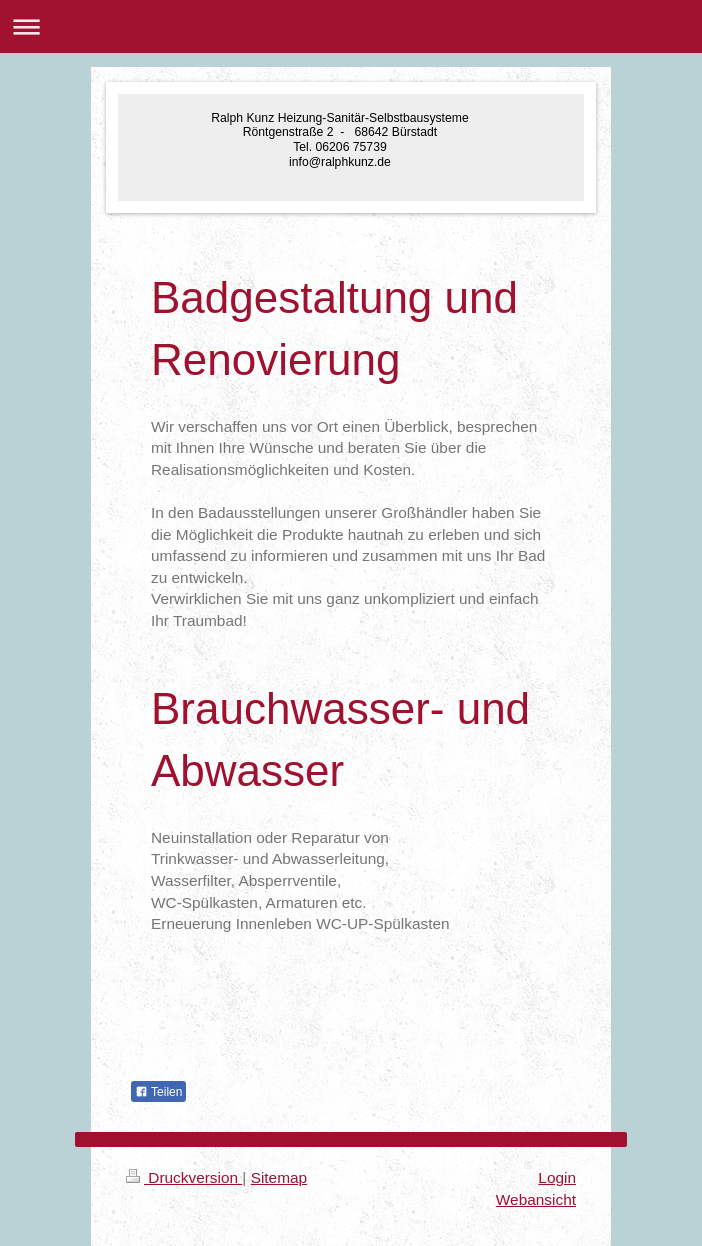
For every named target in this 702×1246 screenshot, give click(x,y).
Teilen (158, 1092)
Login (557, 1177)
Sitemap (279, 1177)
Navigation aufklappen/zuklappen (351, 26)
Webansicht (536, 1199)
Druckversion (184, 1177)
